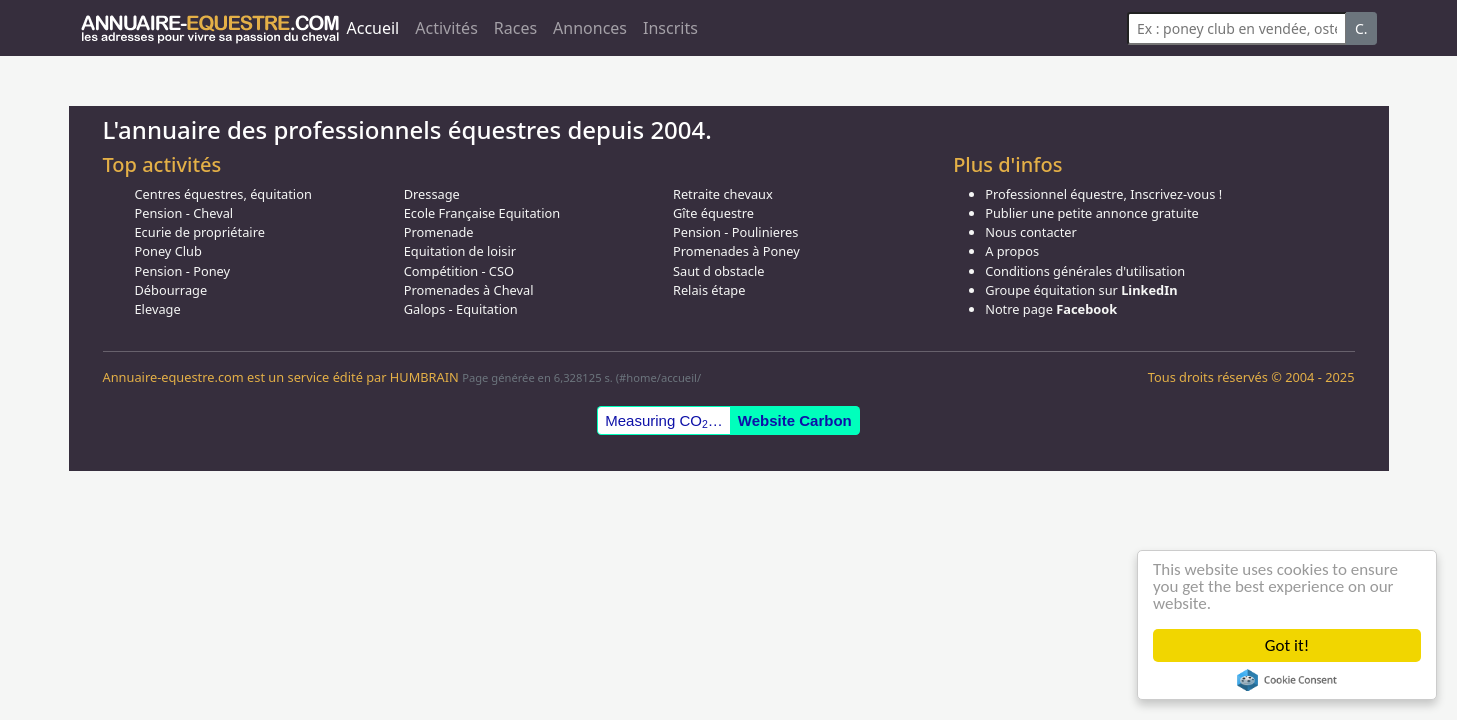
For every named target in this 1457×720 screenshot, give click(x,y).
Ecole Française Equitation (482, 213)
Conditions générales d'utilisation (1085, 271)
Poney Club (168, 251)
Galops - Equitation (461, 309)
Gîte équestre (713, 213)
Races (515, 28)
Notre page (1051, 309)
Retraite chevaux (723, 194)
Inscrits (670, 28)
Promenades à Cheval (469, 290)
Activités (446, 28)
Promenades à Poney (736, 251)
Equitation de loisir (460, 251)
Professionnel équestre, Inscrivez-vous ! (1103, 194)
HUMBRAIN (424, 377)
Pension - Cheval (184, 213)
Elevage (158, 309)
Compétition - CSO (459, 271)
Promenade (439, 232)
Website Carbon (795, 420)
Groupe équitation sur (1081, 290)
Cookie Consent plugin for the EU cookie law (1287, 680)
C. (1361, 28)
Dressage (432, 194)
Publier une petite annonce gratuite (1092, 213)
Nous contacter (1031, 232)
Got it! (1287, 645)
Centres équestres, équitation (223, 194)
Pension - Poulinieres (736, 232)
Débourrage (171, 290)
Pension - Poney (183, 271)
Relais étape (709, 290)
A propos (1012, 251)
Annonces (590, 28)
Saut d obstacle (718, 271)
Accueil (373, 28)
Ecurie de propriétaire (200, 232)
